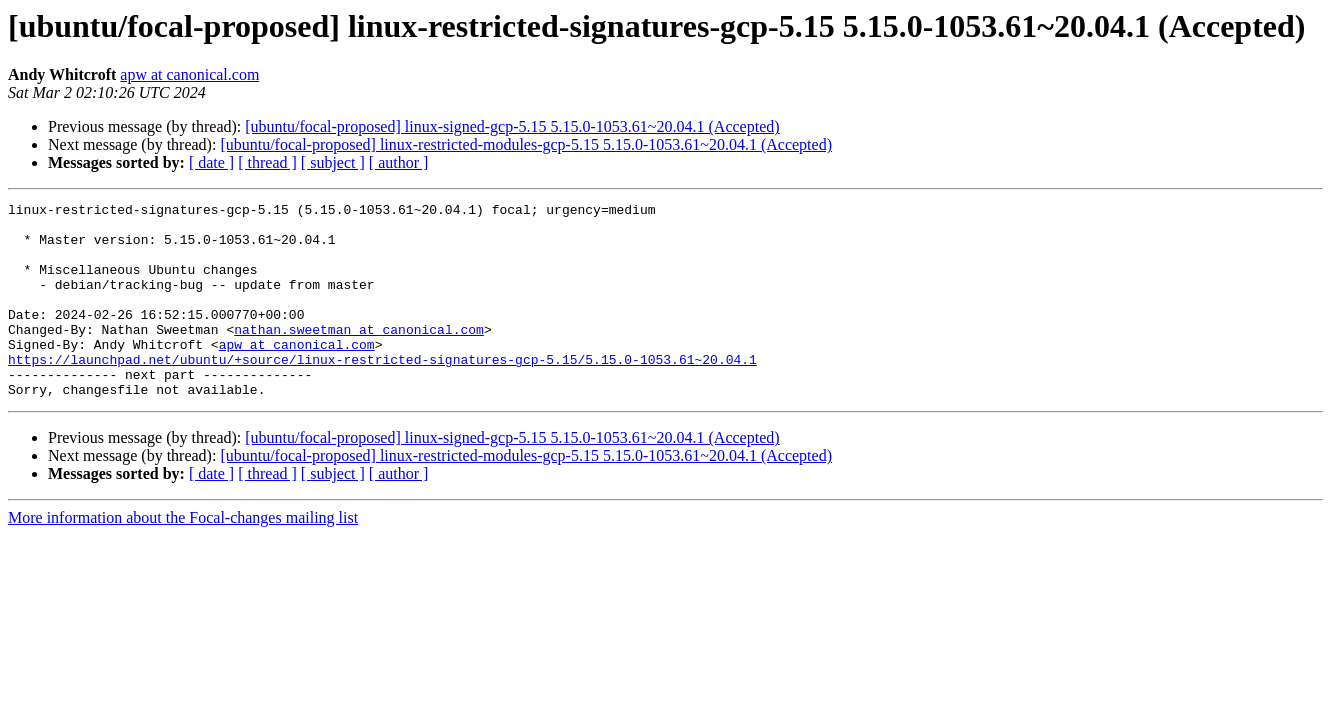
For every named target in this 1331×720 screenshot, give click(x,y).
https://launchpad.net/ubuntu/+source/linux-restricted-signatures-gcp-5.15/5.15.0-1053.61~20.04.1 (382, 392)
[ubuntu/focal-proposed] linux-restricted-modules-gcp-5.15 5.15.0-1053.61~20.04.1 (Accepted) (526, 144)
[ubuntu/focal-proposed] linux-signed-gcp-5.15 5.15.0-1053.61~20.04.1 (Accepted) (512, 126)
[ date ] (211, 162)
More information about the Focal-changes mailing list (183, 556)
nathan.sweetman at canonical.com (359, 356)
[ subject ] (333, 162)
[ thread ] (267, 162)
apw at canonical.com (189, 74)
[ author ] (399, 162)
